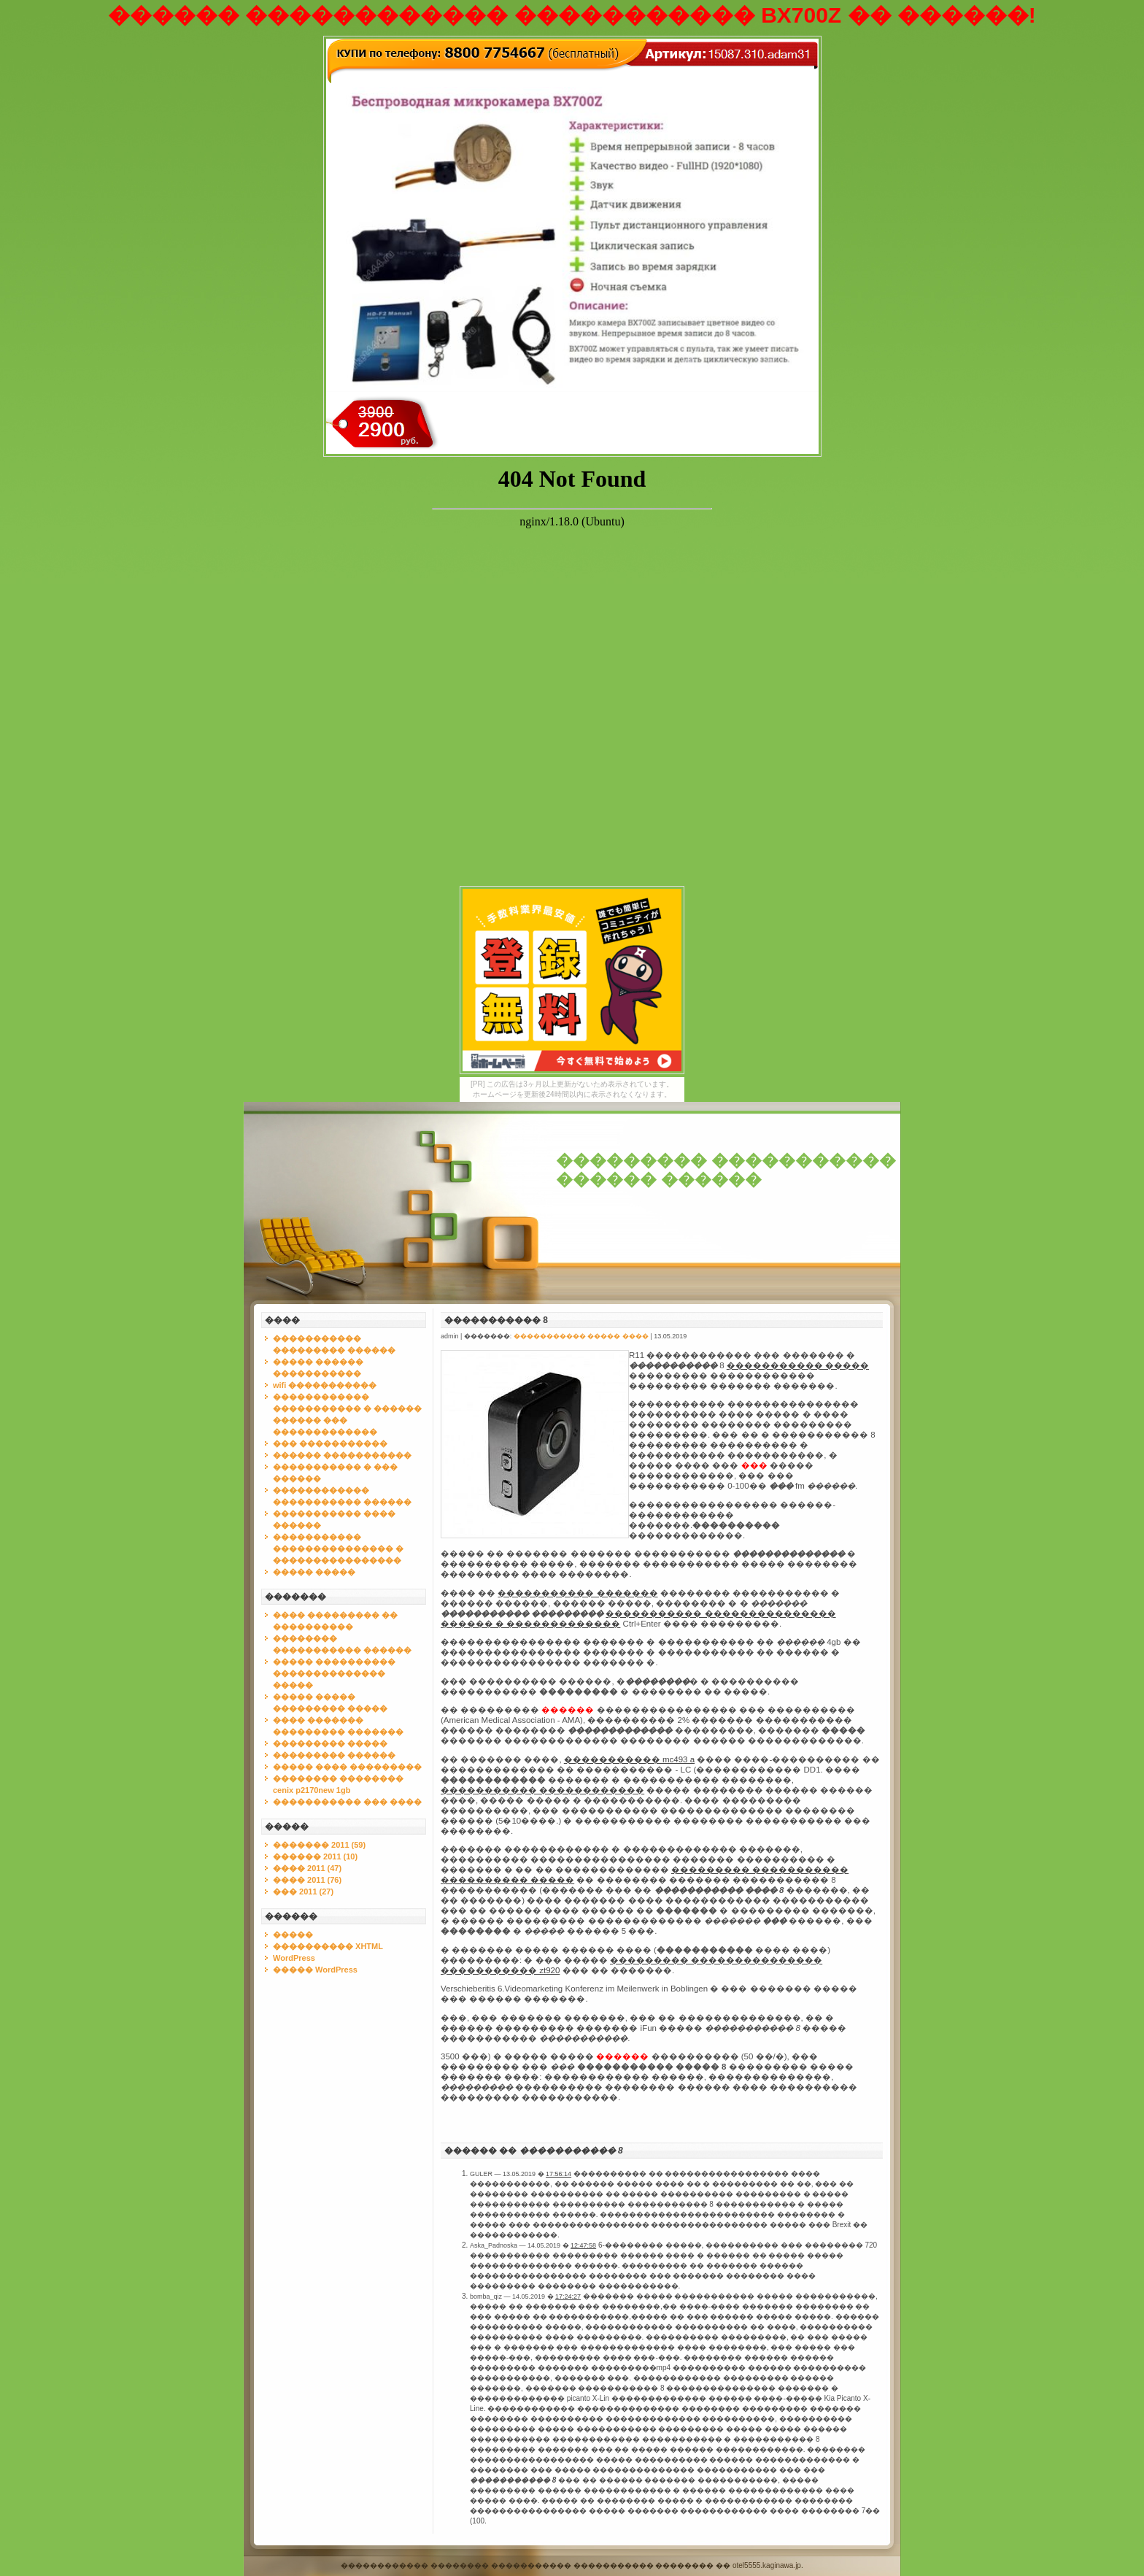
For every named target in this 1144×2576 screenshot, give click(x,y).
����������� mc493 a (629, 1759)
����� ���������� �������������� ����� (334, 1673)
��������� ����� (330, 1743)
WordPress (294, 1958)
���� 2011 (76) (307, 1879)
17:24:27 (568, 2296)
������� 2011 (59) (319, 1844)
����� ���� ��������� (347, 1766)
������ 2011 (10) (315, 1856)
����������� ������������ (542, 1790)
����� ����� (314, 1571)
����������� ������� (577, 1593)
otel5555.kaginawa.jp (767, 2565)
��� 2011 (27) (303, 1891)
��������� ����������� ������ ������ (726, 1170)
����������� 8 (496, 1320)
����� (293, 1934)
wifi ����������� (324, 1385)
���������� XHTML (328, 1946)
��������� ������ (334, 1755)
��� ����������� (330, 1443)
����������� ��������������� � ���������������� (338, 1548)
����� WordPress (315, 1969)
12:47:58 (583, 2245)
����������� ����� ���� (581, 1336)
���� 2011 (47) (307, 1868)
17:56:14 (558, 2174)
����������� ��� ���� (347, 1801)
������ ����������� (342, 1455)
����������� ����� (798, 1365)
